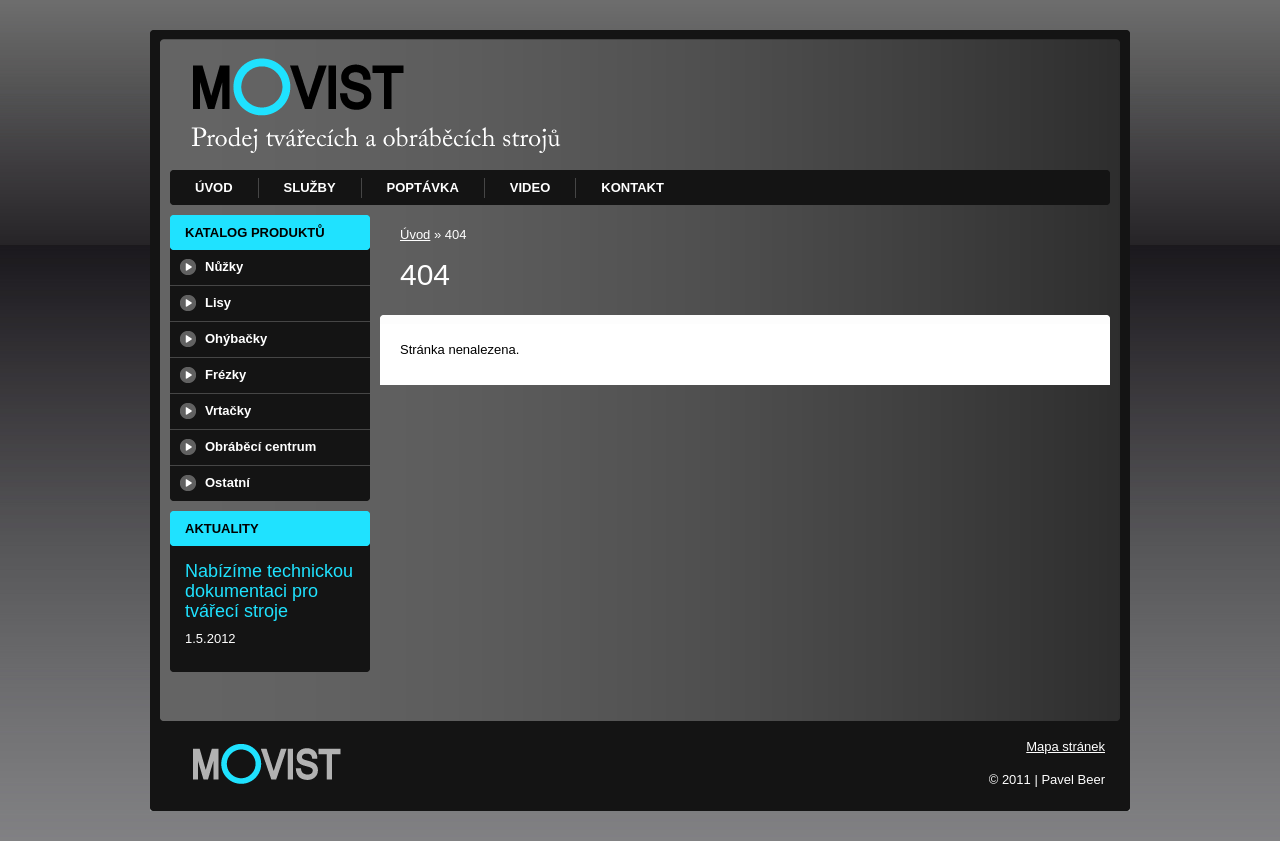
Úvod (415, 234)
